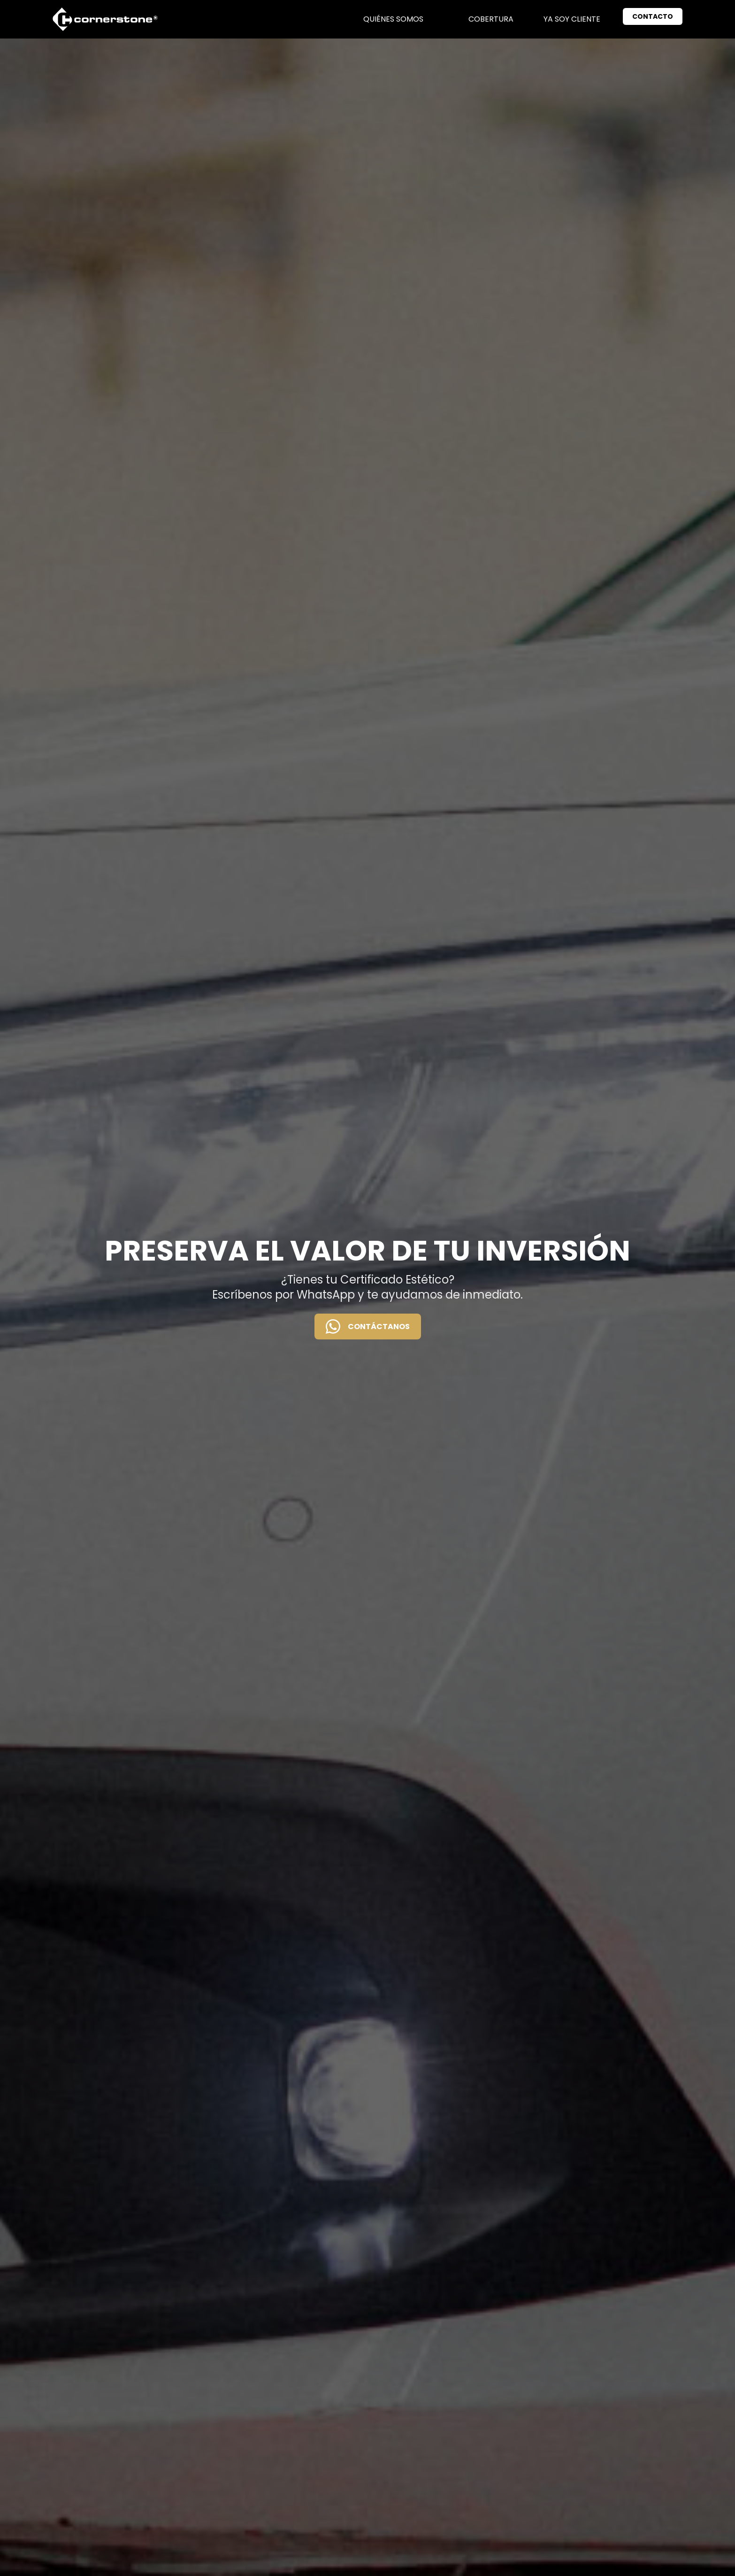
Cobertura (490, 19)
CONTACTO (652, 16)
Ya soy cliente (572, 19)
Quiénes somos (393, 19)
